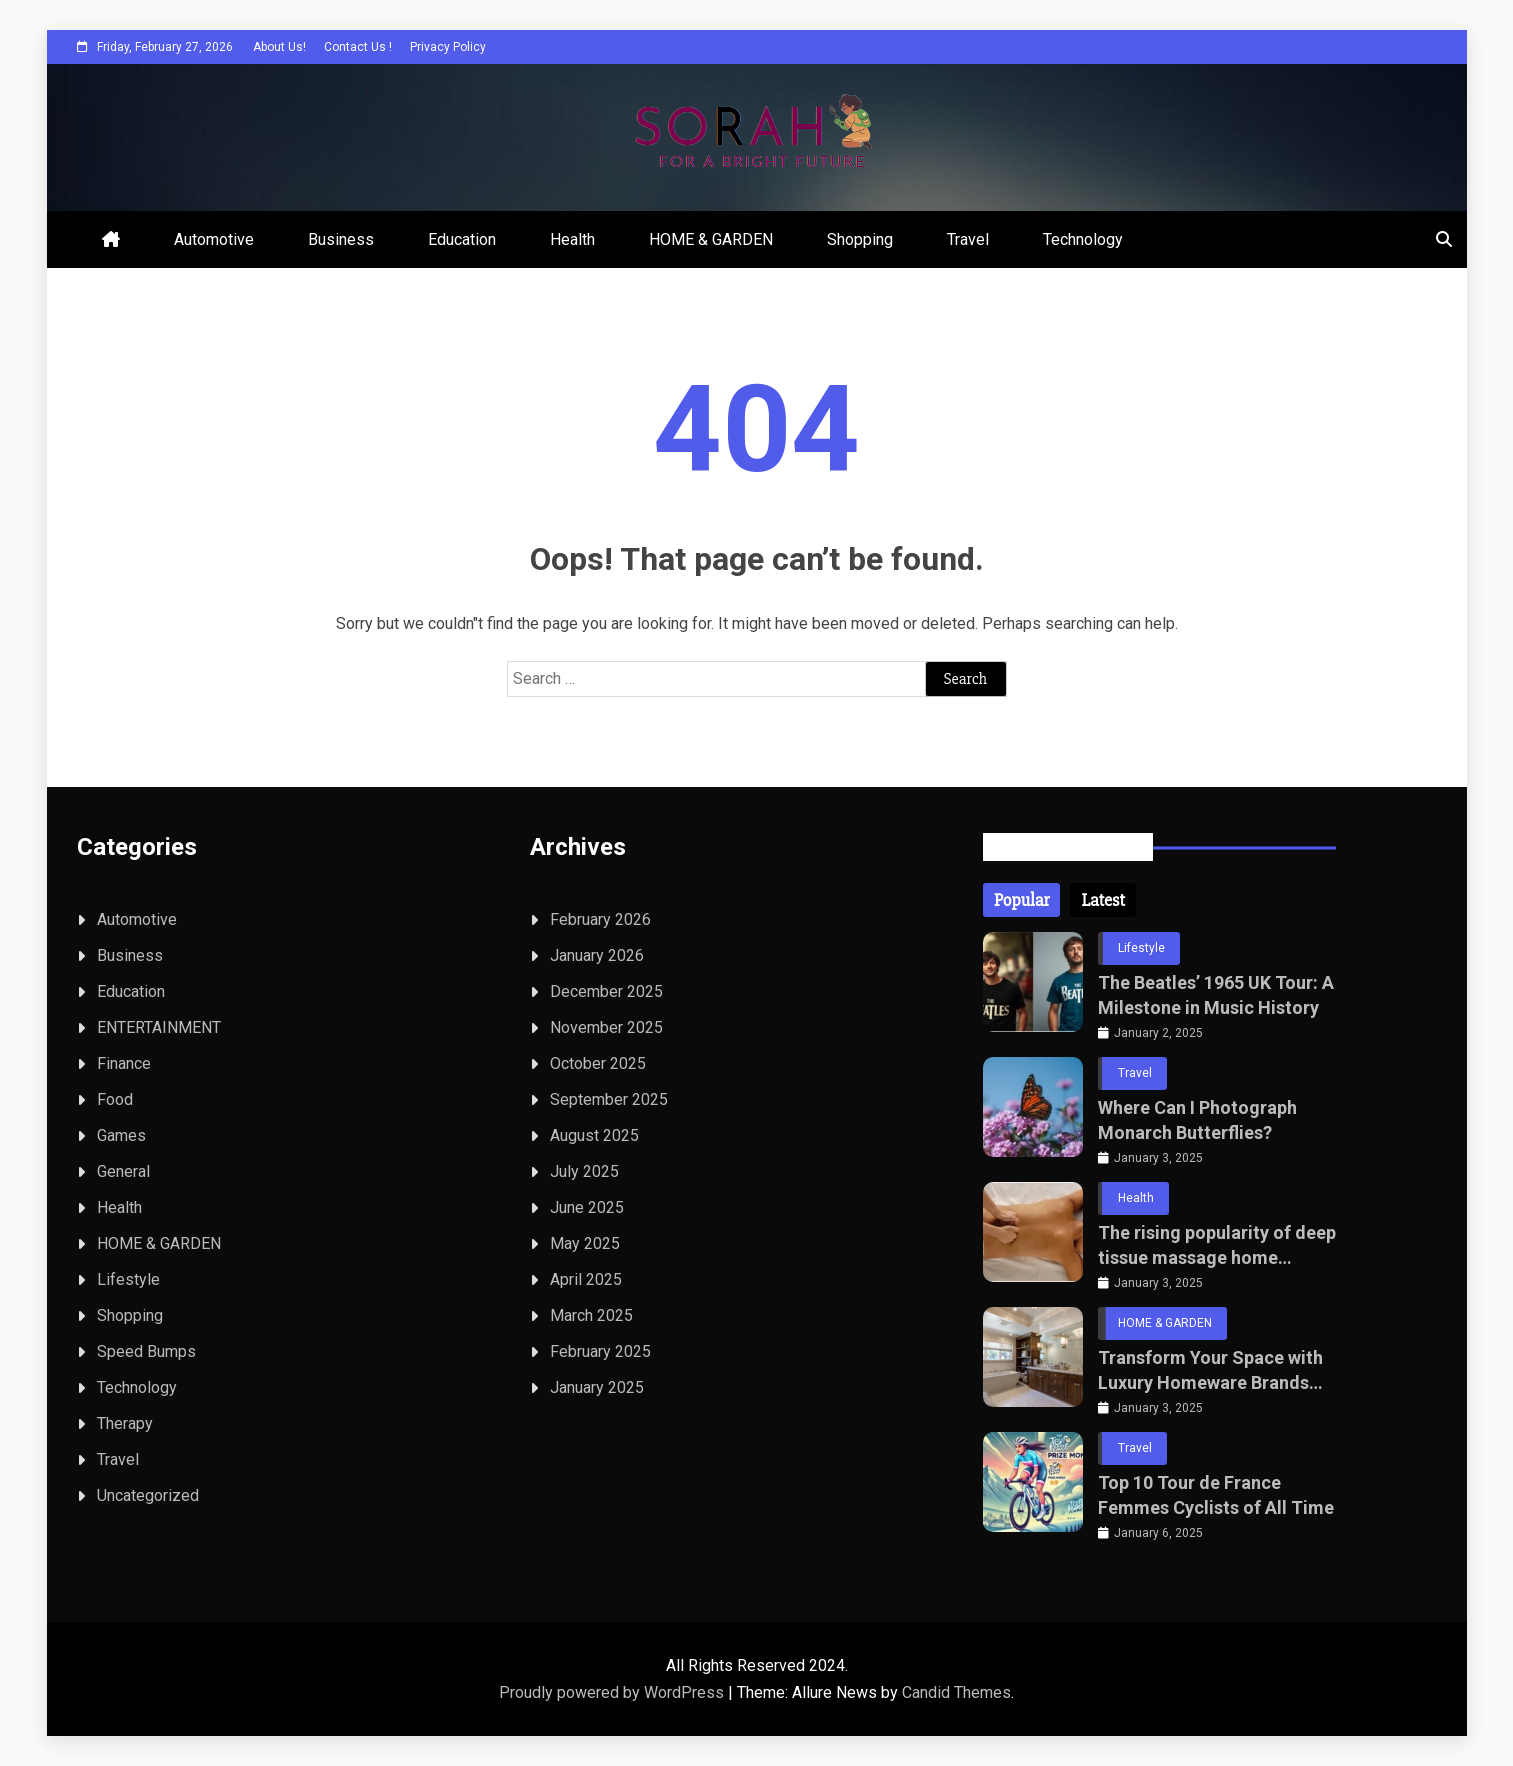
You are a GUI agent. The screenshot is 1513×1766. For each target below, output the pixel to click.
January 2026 (597, 955)
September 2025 (609, 1099)
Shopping (860, 239)
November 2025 (606, 1027)
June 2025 (587, 1207)
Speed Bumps (146, 1351)
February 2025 (600, 1351)
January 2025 (597, 1387)
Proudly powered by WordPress (613, 1692)
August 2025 (594, 1135)
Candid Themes (956, 1692)
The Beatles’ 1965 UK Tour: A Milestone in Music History (1216, 995)
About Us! (279, 47)
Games (121, 1135)
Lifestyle (128, 1279)
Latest (1102, 900)
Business (341, 239)
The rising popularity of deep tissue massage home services (1217, 1246)
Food (115, 1099)
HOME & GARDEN (711, 239)
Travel (968, 239)
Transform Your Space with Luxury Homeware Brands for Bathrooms (1210, 1371)
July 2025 (584, 1171)
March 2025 (591, 1315)
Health (572, 239)
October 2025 (598, 1063)
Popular (1021, 900)
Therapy (125, 1423)
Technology (1083, 239)
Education (462, 239)
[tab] (1021, 900)
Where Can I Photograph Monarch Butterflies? (1197, 1120)
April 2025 (586, 1279)
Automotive (214, 239)
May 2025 (585, 1243)
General (123, 1171)
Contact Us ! (358, 47)
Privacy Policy (448, 47)
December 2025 (606, 991)
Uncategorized (148, 1495)
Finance (124, 1063)
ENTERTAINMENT (159, 1027)
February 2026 (600, 919)
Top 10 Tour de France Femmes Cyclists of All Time (1216, 1495)
